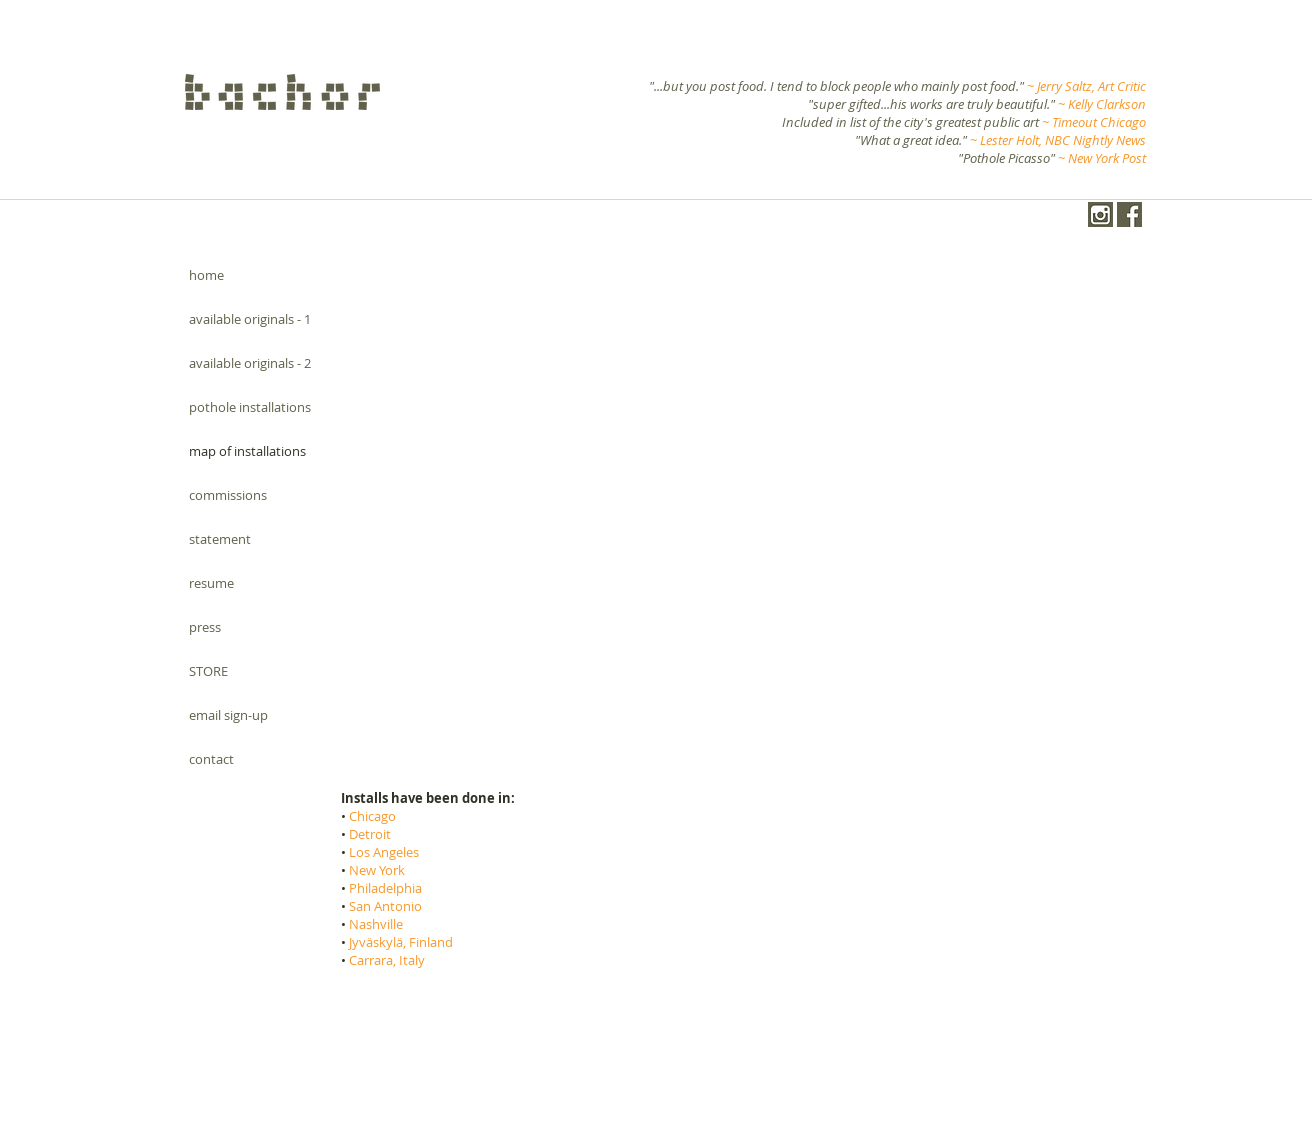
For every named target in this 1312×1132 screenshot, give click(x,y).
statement (220, 539)
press (205, 627)
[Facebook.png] (1129, 214)
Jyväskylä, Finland (401, 942)
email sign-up (228, 715)
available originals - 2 (250, 363)
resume (211, 583)
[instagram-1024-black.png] (1100, 214)
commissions (228, 495)
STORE (208, 671)
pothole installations (250, 407)
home (206, 275)
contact (211, 759)
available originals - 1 (250, 319)
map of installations (247, 451)
